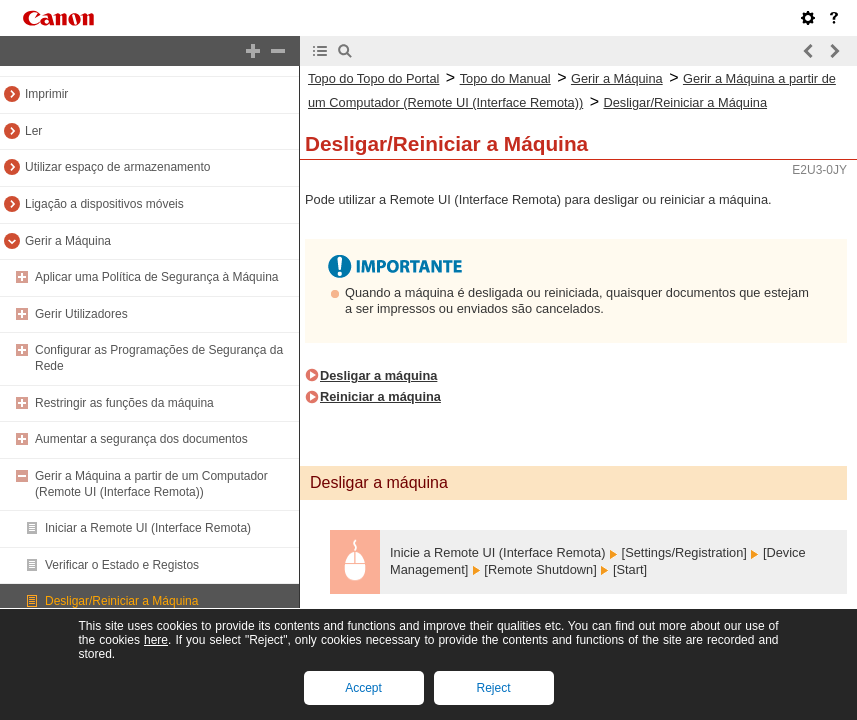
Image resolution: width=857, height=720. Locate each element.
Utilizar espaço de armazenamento (117, 167)
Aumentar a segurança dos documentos (141, 439)
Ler (33, 131)
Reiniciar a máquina (380, 396)
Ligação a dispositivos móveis (104, 204)
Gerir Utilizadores (81, 314)
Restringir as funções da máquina (124, 403)
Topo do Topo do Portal (373, 78)
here (156, 640)
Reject (493, 688)
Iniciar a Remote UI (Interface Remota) (148, 528)
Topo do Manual (505, 78)
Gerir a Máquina (68, 241)
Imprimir (46, 94)
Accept (363, 688)
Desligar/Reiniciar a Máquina (121, 601)
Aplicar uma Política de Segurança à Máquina (156, 277)
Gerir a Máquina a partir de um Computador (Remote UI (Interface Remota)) (151, 484)
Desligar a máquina (378, 375)
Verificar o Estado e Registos (122, 565)
